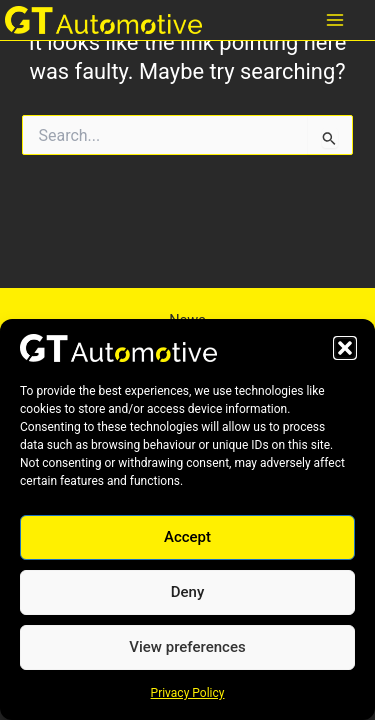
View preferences (187, 647)
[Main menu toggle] (335, 20)
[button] (345, 348)
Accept (187, 537)
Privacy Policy (188, 693)
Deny (188, 592)
